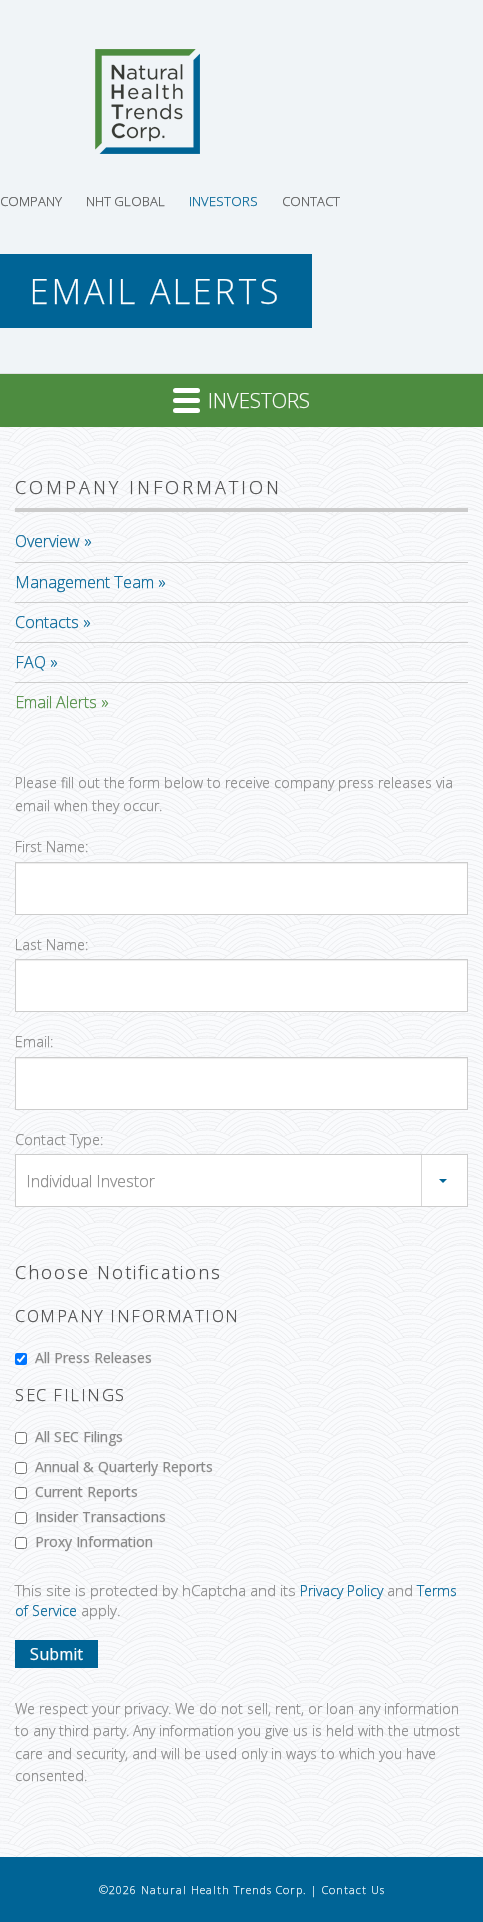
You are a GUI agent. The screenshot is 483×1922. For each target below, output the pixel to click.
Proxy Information (84, 1541)
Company (31, 201)
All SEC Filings (69, 1436)
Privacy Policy (341, 1590)
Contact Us (353, 1889)
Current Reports (76, 1491)
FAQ (30, 662)
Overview (47, 541)
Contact (311, 201)
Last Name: (51, 944)
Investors (223, 201)
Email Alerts (56, 702)
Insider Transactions (90, 1516)
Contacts (47, 622)
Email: (34, 1041)
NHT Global (125, 201)
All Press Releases (83, 1357)
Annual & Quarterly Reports (114, 1466)
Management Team (84, 582)
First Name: (51, 846)
